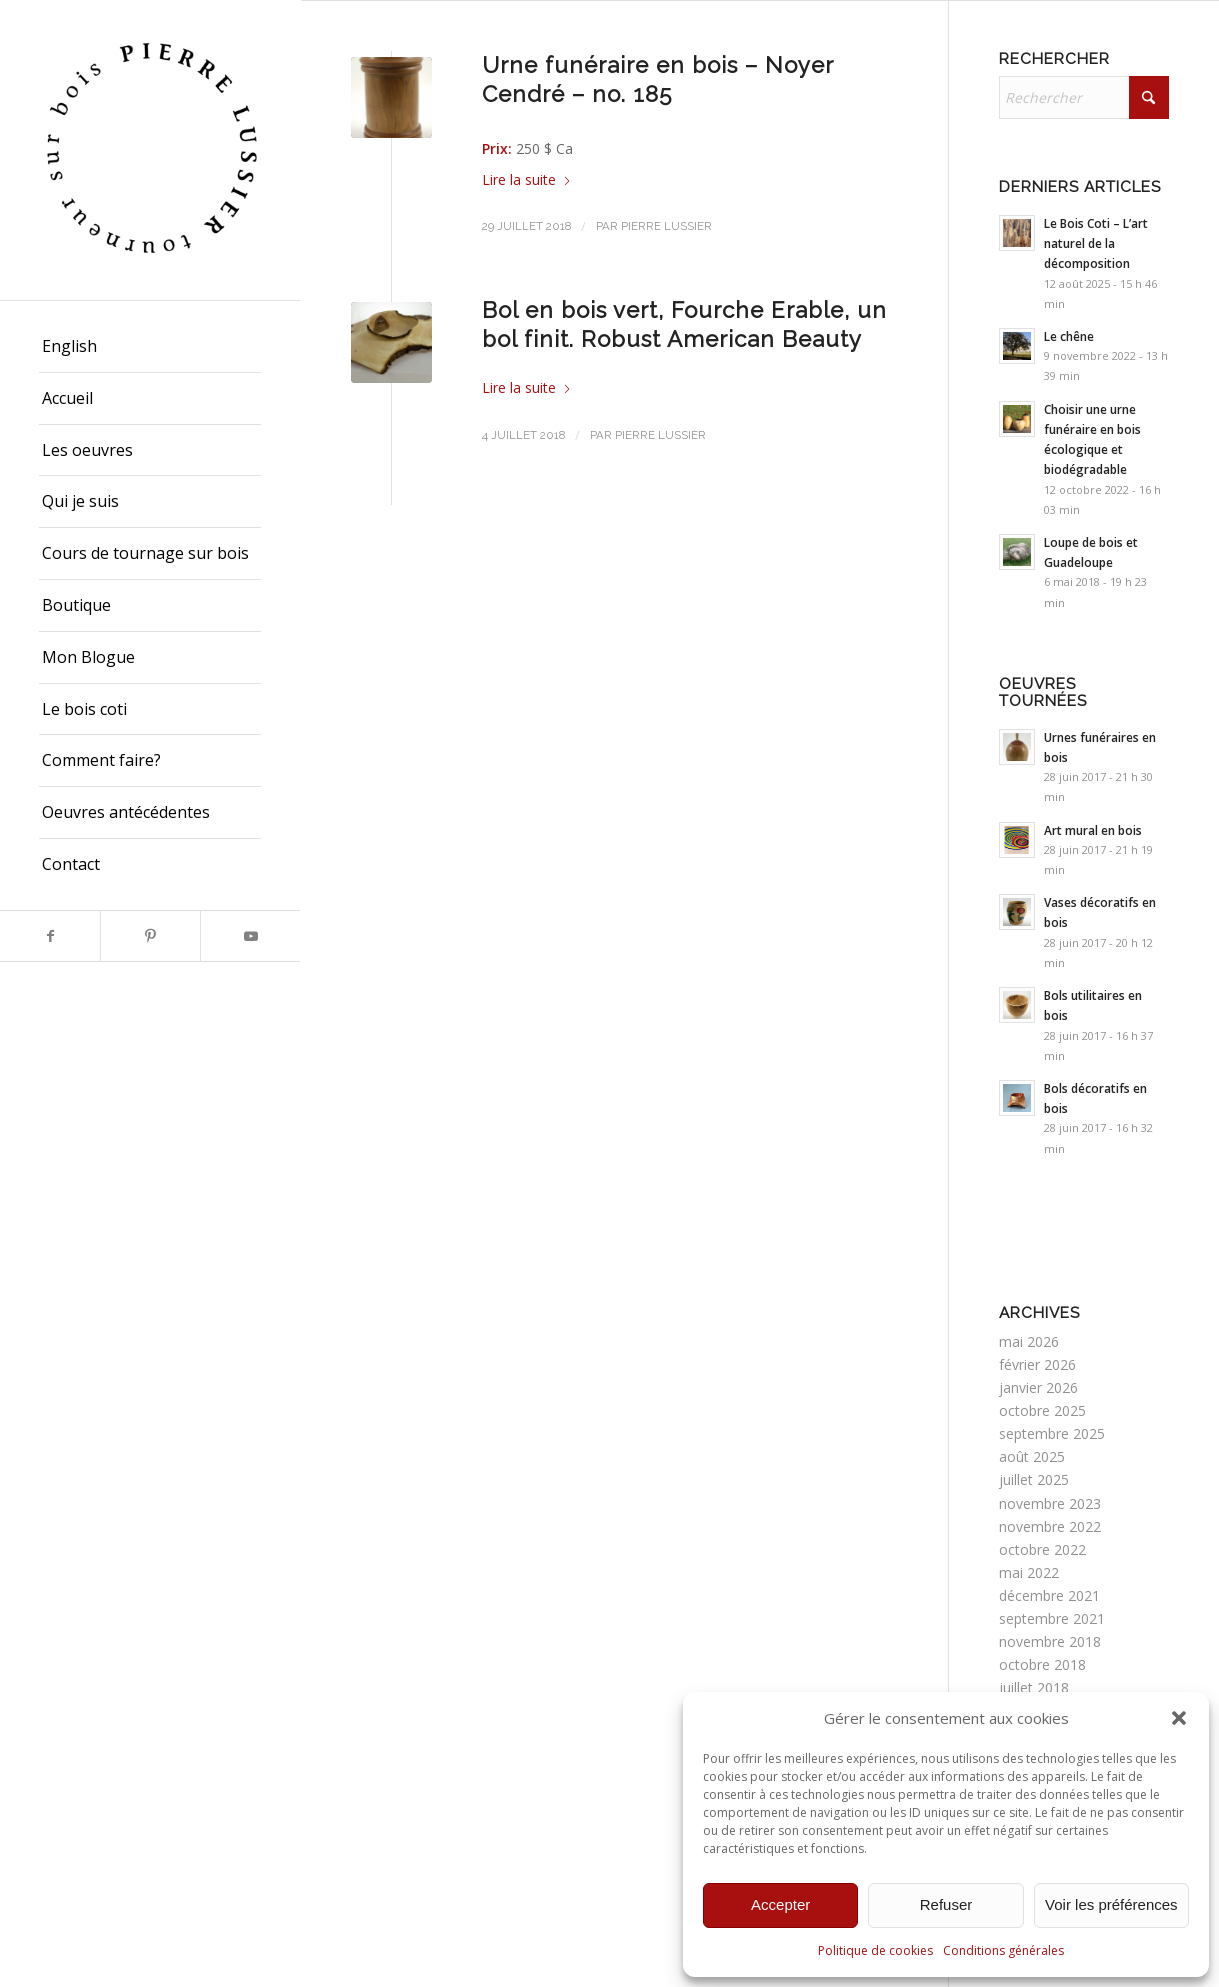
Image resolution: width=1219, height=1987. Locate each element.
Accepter (780, 1904)
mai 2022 (1029, 1572)
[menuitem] (150, 347)
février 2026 (1037, 1364)
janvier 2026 (1038, 1387)
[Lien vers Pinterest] (150, 936)
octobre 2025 (1042, 1410)
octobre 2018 (1042, 1664)
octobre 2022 (1042, 1549)
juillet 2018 (1034, 1687)
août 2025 (1032, 1456)
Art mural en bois (1093, 830)
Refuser (946, 1904)
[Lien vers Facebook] (50, 936)
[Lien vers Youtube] (250, 936)
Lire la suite (527, 179)
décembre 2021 (1049, 1595)
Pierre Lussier (666, 226)
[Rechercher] (1084, 97)
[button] (1179, 1718)
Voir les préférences (1111, 1904)
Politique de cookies (875, 1950)
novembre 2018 (1050, 1641)
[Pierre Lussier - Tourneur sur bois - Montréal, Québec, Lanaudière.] (150, 150)
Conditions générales (1003, 1950)
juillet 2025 (1034, 1479)
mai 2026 (1029, 1341)
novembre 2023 (1050, 1503)
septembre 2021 (1052, 1618)
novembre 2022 (1050, 1526)
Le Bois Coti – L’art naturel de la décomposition (1096, 243)
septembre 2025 (1052, 1433)
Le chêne (1069, 336)
